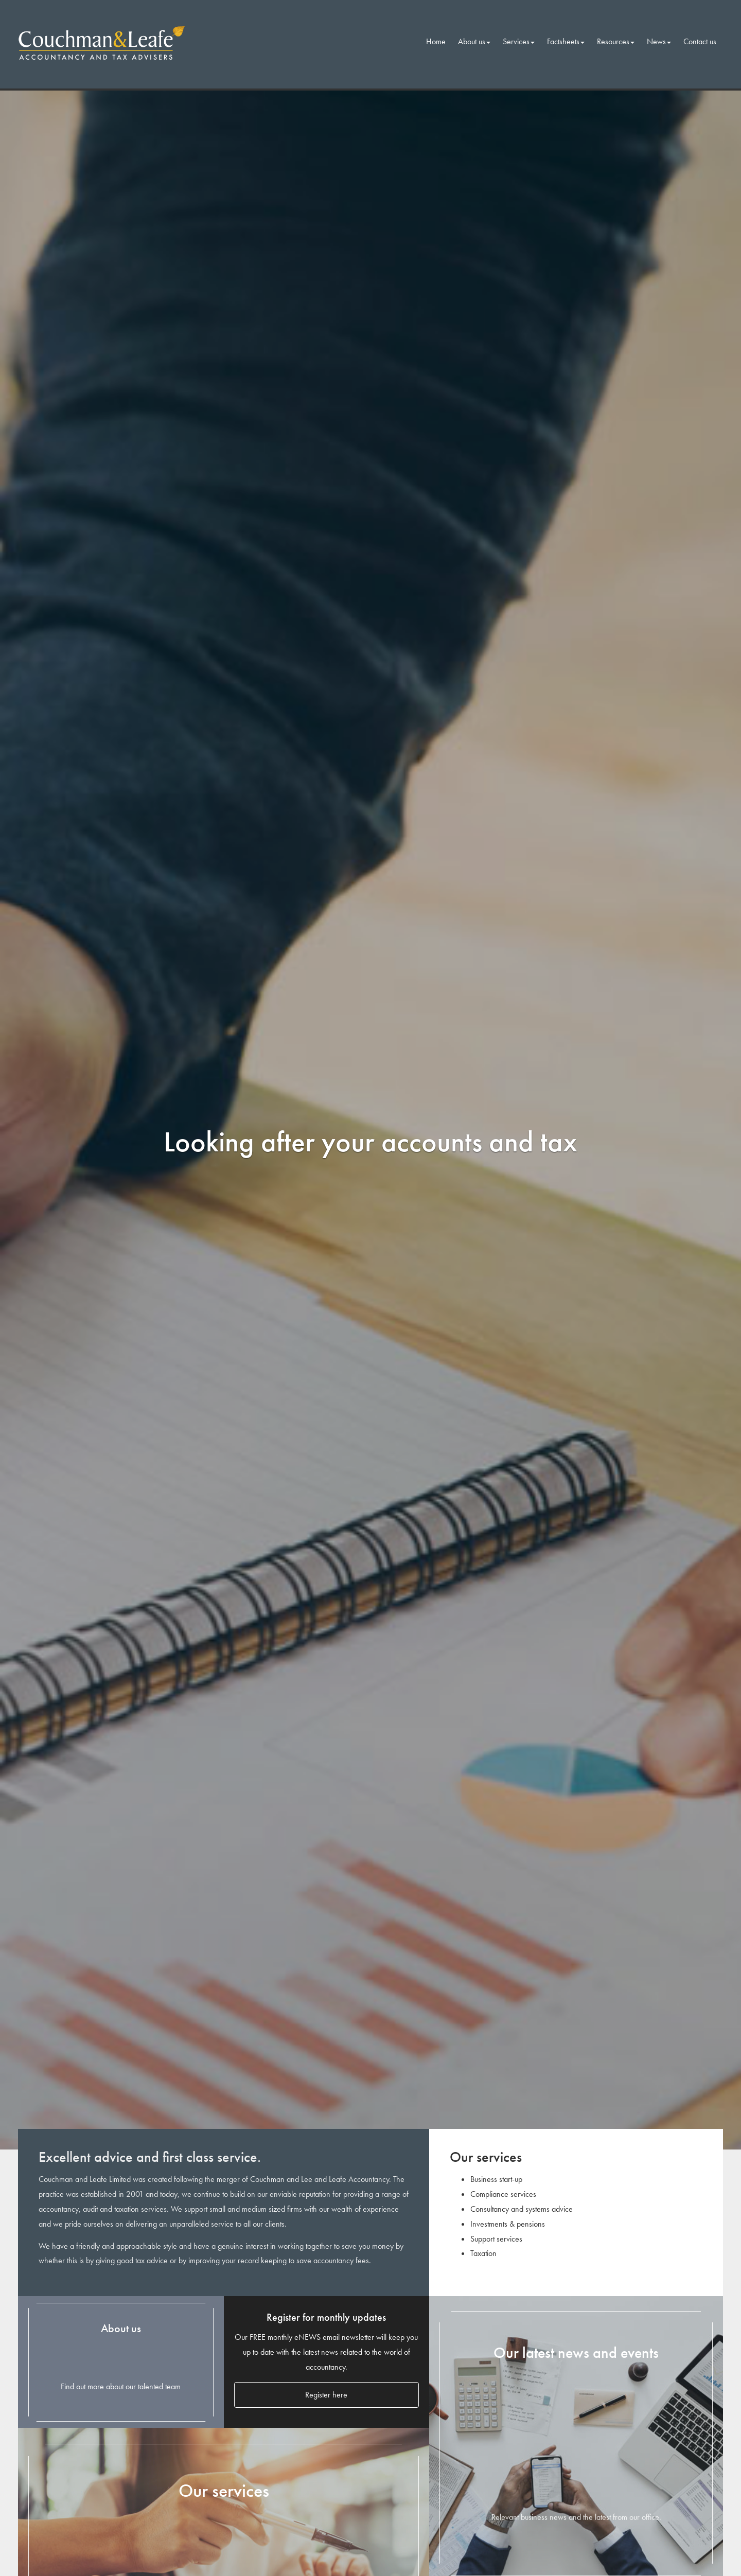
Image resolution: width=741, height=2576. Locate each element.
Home (436, 41)
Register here (326, 2394)
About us (474, 41)
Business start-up (496, 2179)
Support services (496, 2238)
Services (519, 41)
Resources (615, 41)
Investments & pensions (507, 2223)
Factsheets (566, 41)
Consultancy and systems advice (521, 2209)
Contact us (699, 41)
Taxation (483, 2253)
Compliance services (503, 2194)
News (659, 41)
